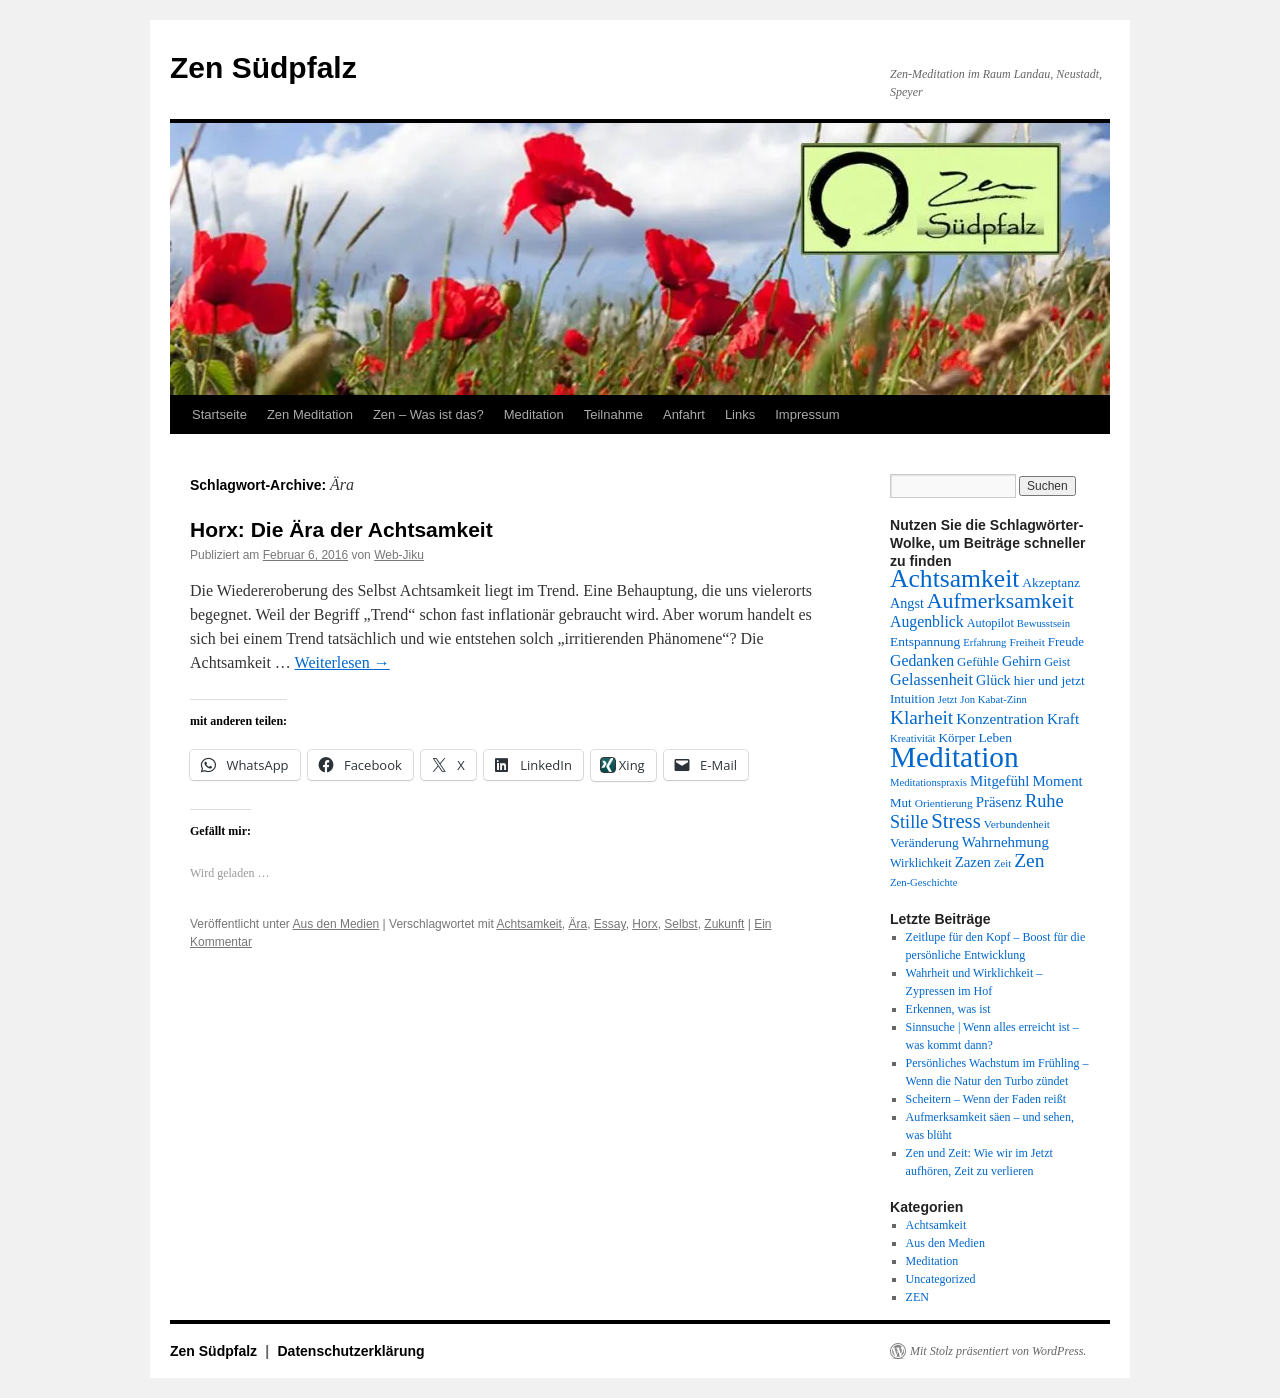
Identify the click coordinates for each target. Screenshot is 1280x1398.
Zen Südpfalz (263, 67)
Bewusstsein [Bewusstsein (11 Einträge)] (1043, 623)
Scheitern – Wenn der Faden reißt (986, 1099)
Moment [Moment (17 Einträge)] (1057, 781)
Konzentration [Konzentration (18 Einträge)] (1000, 718)
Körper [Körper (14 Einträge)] (957, 737)
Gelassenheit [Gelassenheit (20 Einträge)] (931, 680)
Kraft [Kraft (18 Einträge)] (1063, 718)
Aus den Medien (336, 924)
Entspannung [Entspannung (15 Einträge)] (925, 641)
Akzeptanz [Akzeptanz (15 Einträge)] (1051, 582)
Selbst (680, 924)
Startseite (219, 414)
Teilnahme (613, 414)
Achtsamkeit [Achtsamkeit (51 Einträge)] (954, 578)
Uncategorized (941, 1279)
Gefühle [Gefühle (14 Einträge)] (978, 661)
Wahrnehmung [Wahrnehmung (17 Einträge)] (1005, 842)
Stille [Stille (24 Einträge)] (909, 822)
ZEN (917, 1297)
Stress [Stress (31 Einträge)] (955, 821)
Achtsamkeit (528, 924)
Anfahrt (684, 414)
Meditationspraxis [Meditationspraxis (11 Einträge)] (928, 782)
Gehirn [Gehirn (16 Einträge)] (1021, 661)
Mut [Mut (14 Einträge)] (901, 802)
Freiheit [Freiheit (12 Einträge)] (1026, 642)
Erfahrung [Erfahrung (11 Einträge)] (984, 642)
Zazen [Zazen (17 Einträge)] (973, 862)
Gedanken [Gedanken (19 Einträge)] (922, 660)
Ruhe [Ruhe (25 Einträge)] (1044, 801)
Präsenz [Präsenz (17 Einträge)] (999, 802)
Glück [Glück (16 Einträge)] (993, 680)
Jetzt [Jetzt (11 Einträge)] (948, 699)
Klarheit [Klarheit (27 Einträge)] (921, 717)
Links (740, 414)
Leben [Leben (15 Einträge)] (995, 737)
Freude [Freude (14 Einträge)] (1066, 641)
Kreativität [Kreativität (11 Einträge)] (913, 738)
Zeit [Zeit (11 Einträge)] (1002, 863)
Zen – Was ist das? (428, 414)
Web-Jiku (399, 555)
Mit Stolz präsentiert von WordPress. (998, 1351)
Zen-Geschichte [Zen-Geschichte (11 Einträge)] (923, 882)
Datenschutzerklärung (351, 1351)
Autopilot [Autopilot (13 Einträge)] (990, 623)
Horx (644, 924)
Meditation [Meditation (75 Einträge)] (954, 757)
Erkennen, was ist (948, 1009)
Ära (577, 924)
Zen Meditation (310, 414)
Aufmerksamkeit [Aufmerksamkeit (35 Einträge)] (1000, 601)
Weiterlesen (342, 662)
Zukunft (724, 924)
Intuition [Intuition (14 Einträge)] (912, 698)
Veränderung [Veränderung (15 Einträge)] (924, 842)
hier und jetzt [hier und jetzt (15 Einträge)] (1049, 680)
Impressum (807, 414)
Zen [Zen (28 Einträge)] (1029, 860)
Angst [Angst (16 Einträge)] (907, 603)
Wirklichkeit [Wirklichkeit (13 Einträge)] (921, 863)
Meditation (534, 414)
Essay (610, 924)
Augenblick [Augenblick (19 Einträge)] (927, 621)
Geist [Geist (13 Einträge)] (1057, 662)
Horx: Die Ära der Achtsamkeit (341, 529)
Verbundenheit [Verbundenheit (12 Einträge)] (1017, 824)
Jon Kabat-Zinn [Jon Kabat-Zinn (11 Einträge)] (993, 699)
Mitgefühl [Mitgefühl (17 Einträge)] (999, 781)
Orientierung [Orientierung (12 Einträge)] (944, 803)
